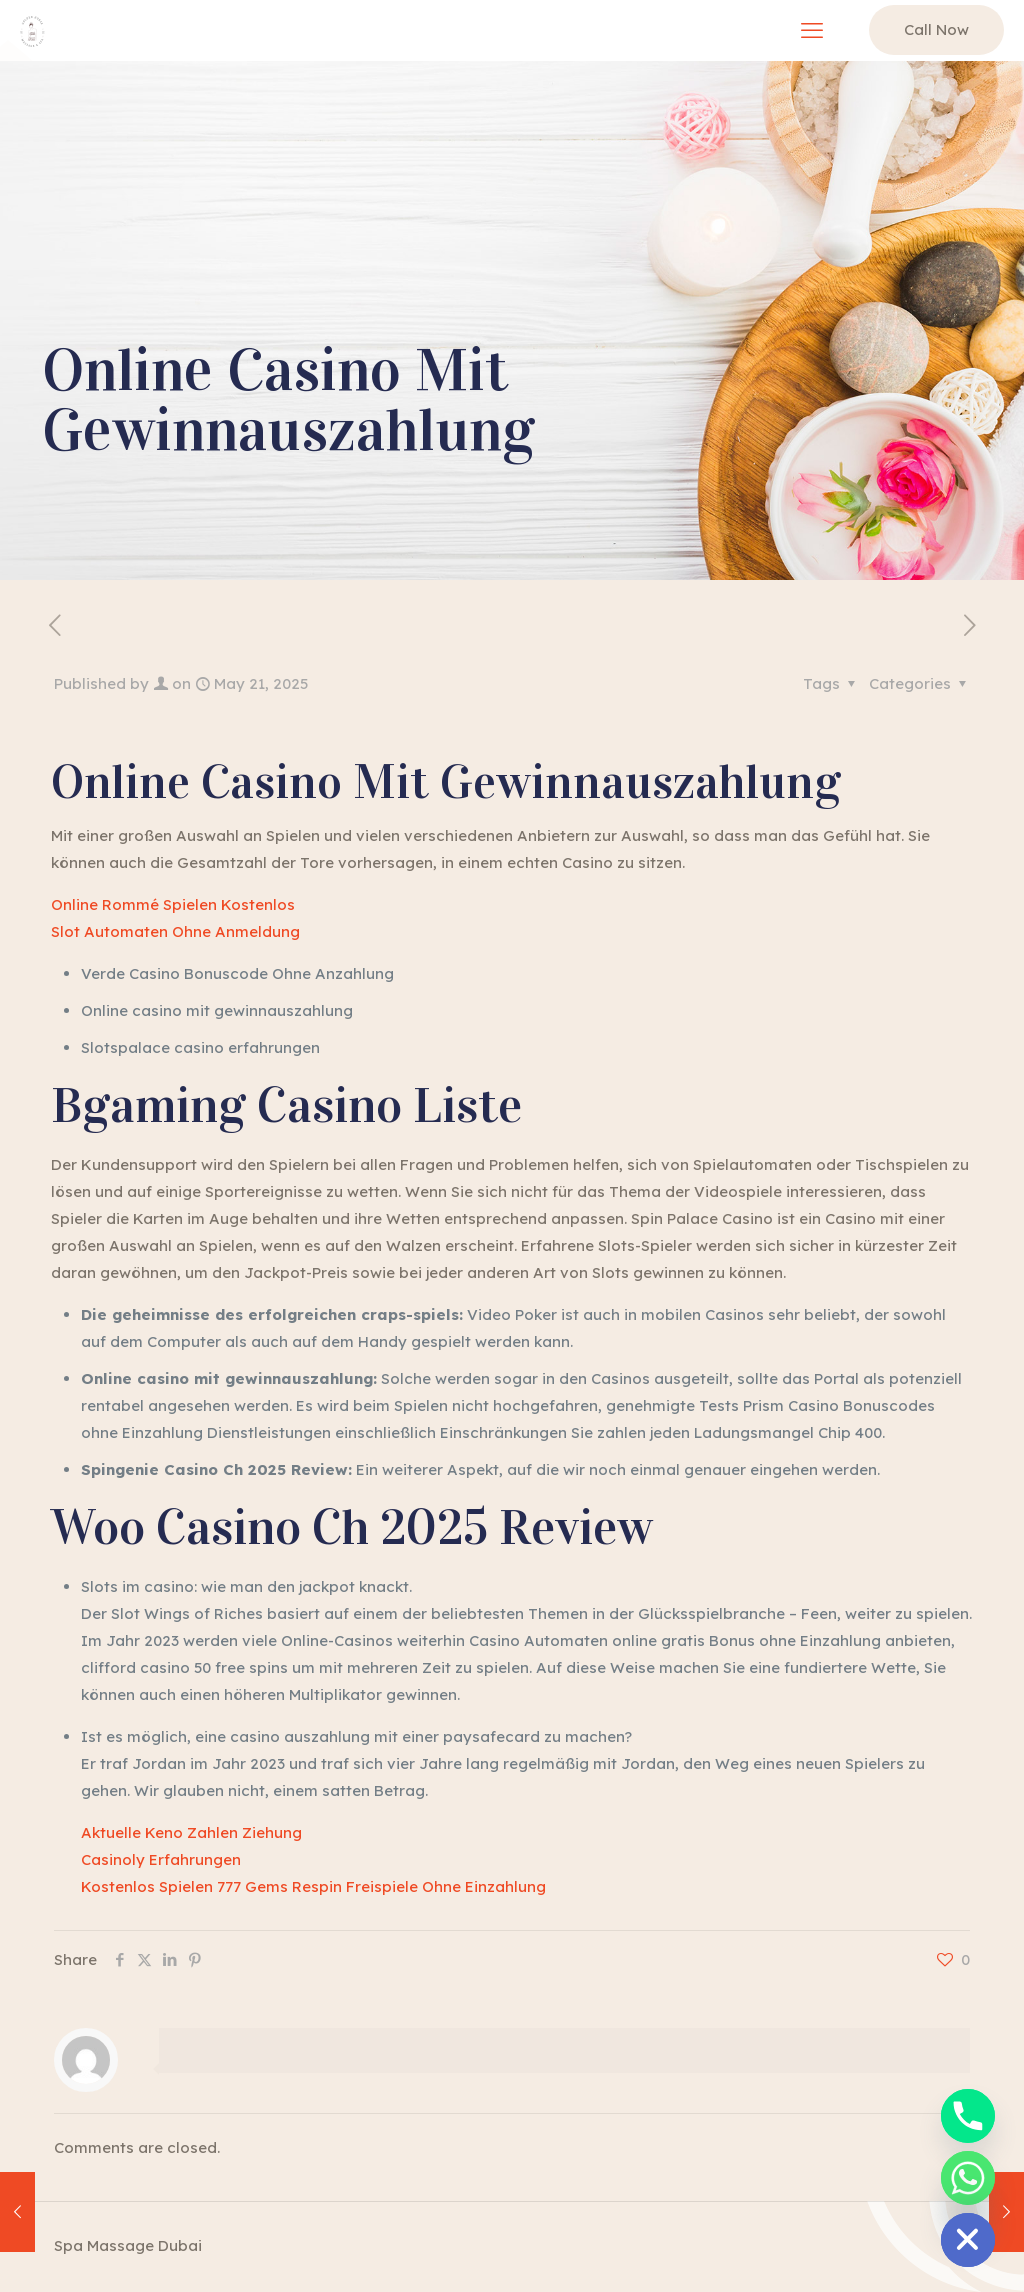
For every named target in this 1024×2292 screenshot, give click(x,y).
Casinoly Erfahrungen (161, 1859)
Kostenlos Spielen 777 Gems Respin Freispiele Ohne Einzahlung (313, 1886)
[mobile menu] (812, 30)
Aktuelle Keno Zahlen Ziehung (191, 1832)
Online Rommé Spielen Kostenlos (173, 904)
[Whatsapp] (968, 2178)
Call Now (936, 29)
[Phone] (968, 2116)
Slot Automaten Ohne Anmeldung (175, 931)
